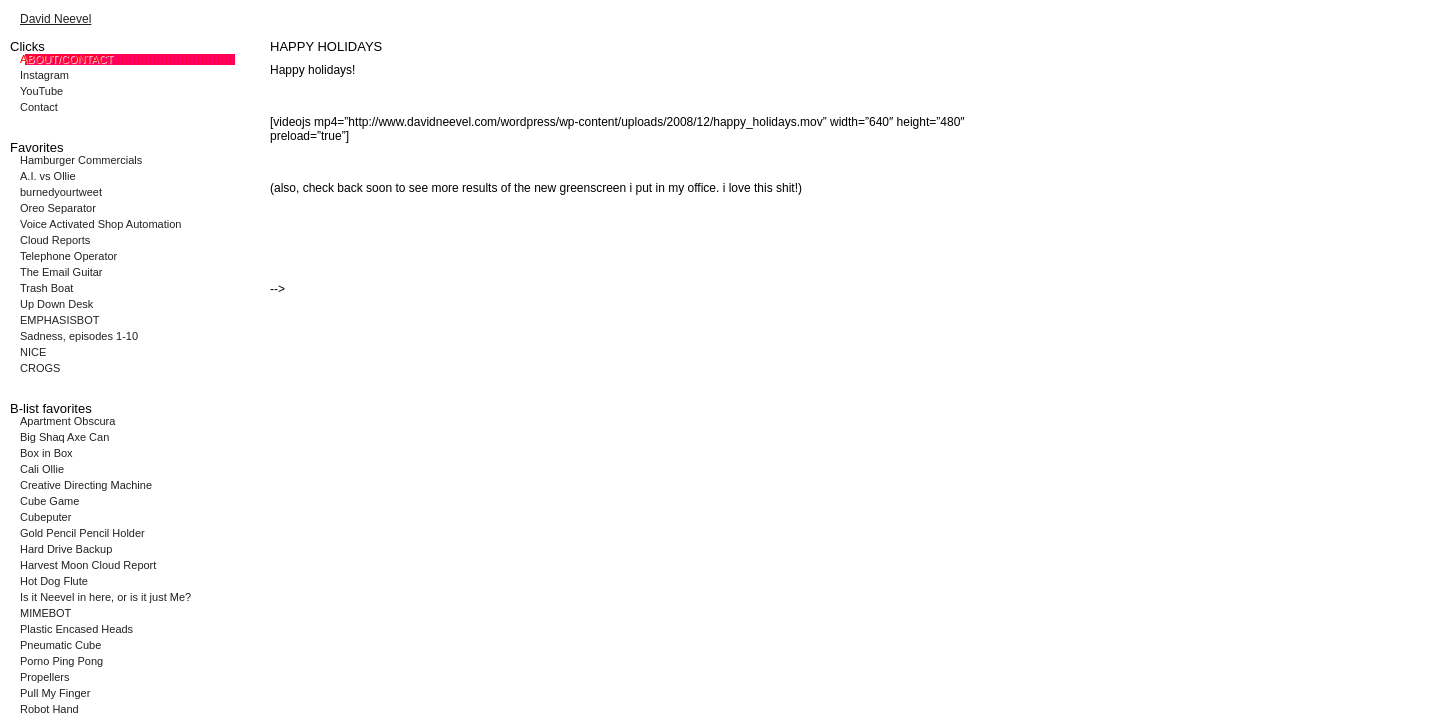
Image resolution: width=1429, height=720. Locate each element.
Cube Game (49, 501)
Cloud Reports (55, 240)
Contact (39, 107)
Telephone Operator (68, 256)
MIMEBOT (45, 613)
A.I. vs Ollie (48, 176)
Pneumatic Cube (60, 645)
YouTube (41, 91)
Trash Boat (46, 288)
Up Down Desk (56, 304)
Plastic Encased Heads (76, 629)
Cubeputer (45, 517)
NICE (33, 352)
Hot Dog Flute (54, 581)
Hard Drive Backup (66, 549)
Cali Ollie (42, 469)
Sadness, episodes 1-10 (79, 336)
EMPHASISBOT (59, 320)
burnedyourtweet (61, 192)
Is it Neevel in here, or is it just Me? (105, 597)
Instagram (44, 75)
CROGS (40, 368)
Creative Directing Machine (86, 485)
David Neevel (55, 19)
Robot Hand (49, 709)
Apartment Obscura (67, 421)
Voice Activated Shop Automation (100, 224)
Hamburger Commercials (81, 160)
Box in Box (46, 453)
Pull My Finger (55, 693)
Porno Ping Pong (61, 661)
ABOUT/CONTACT (66, 59)
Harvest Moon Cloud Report (88, 565)
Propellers (45, 677)
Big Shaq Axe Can (64, 437)
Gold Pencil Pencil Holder (82, 533)
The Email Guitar (61, 272)
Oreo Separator (58, 208)
